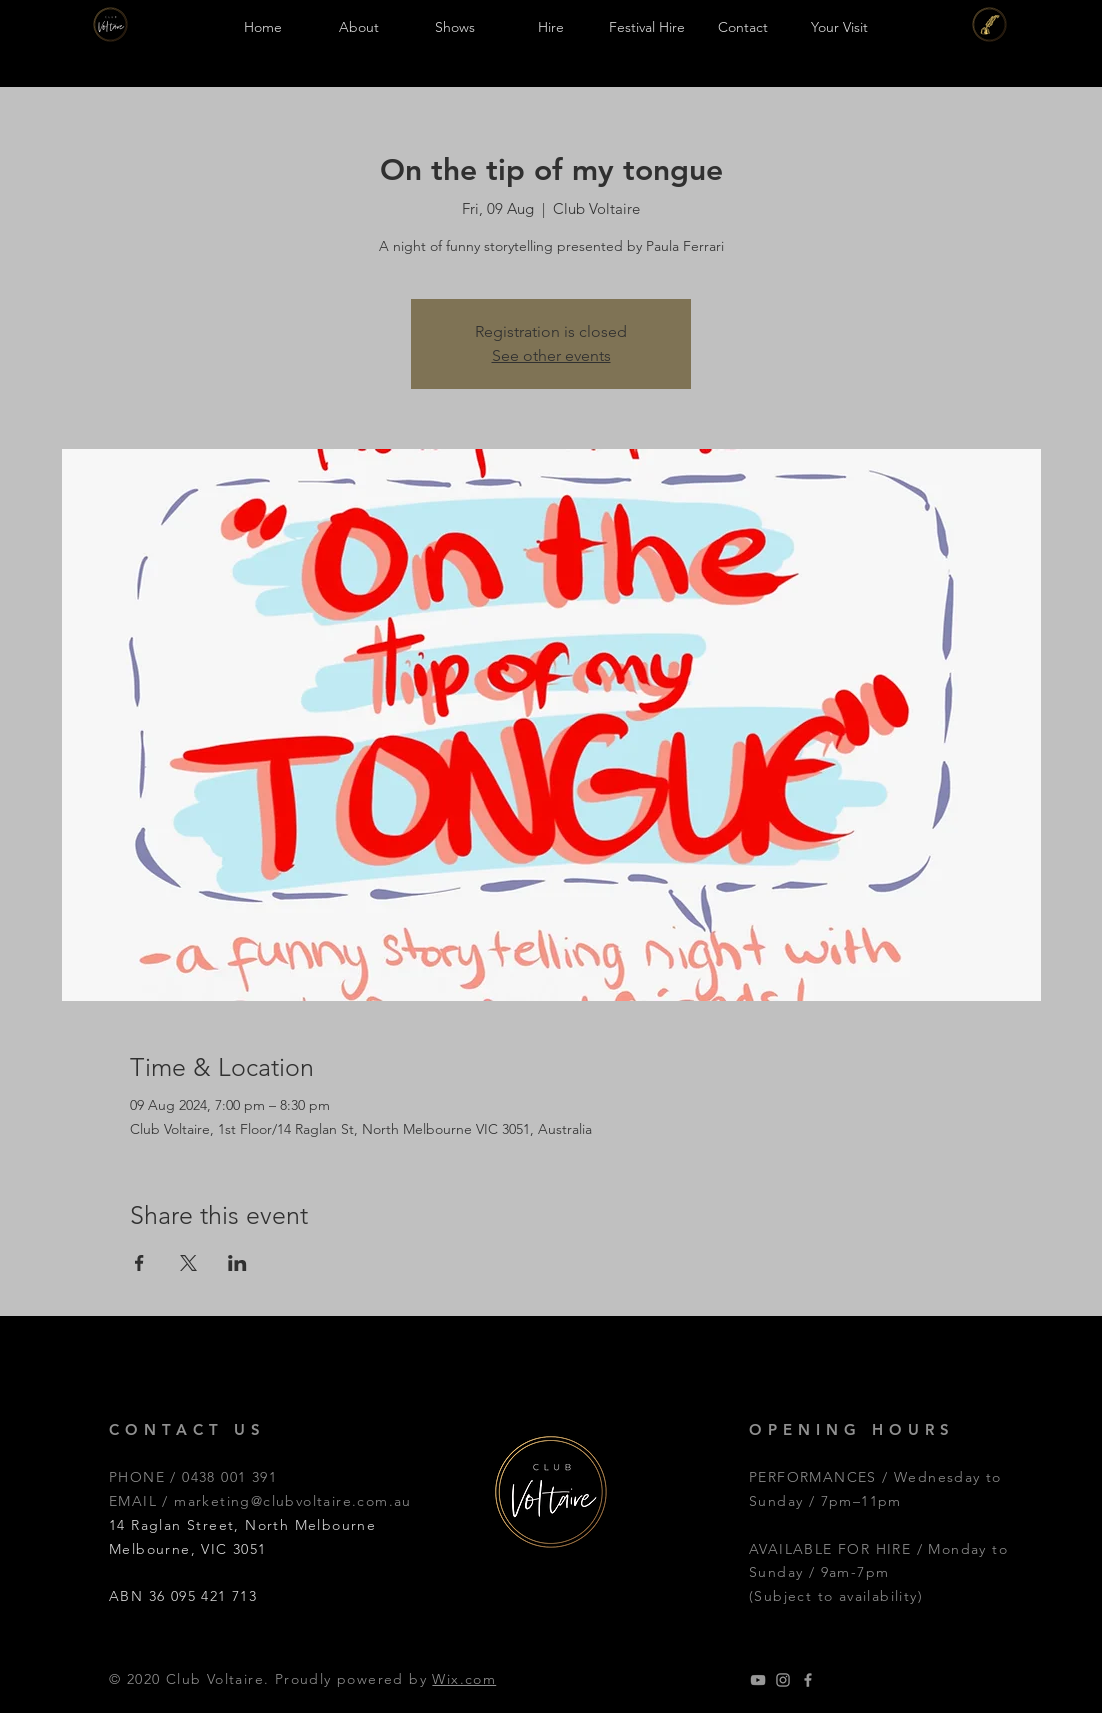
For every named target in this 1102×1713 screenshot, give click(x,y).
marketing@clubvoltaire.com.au (293, 1501)
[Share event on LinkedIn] (237, 1263)
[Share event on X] (188, 1263)
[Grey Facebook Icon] (808, 1680)
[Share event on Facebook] (139, 1263)
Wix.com (464, 1679)
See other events (551, 355)
